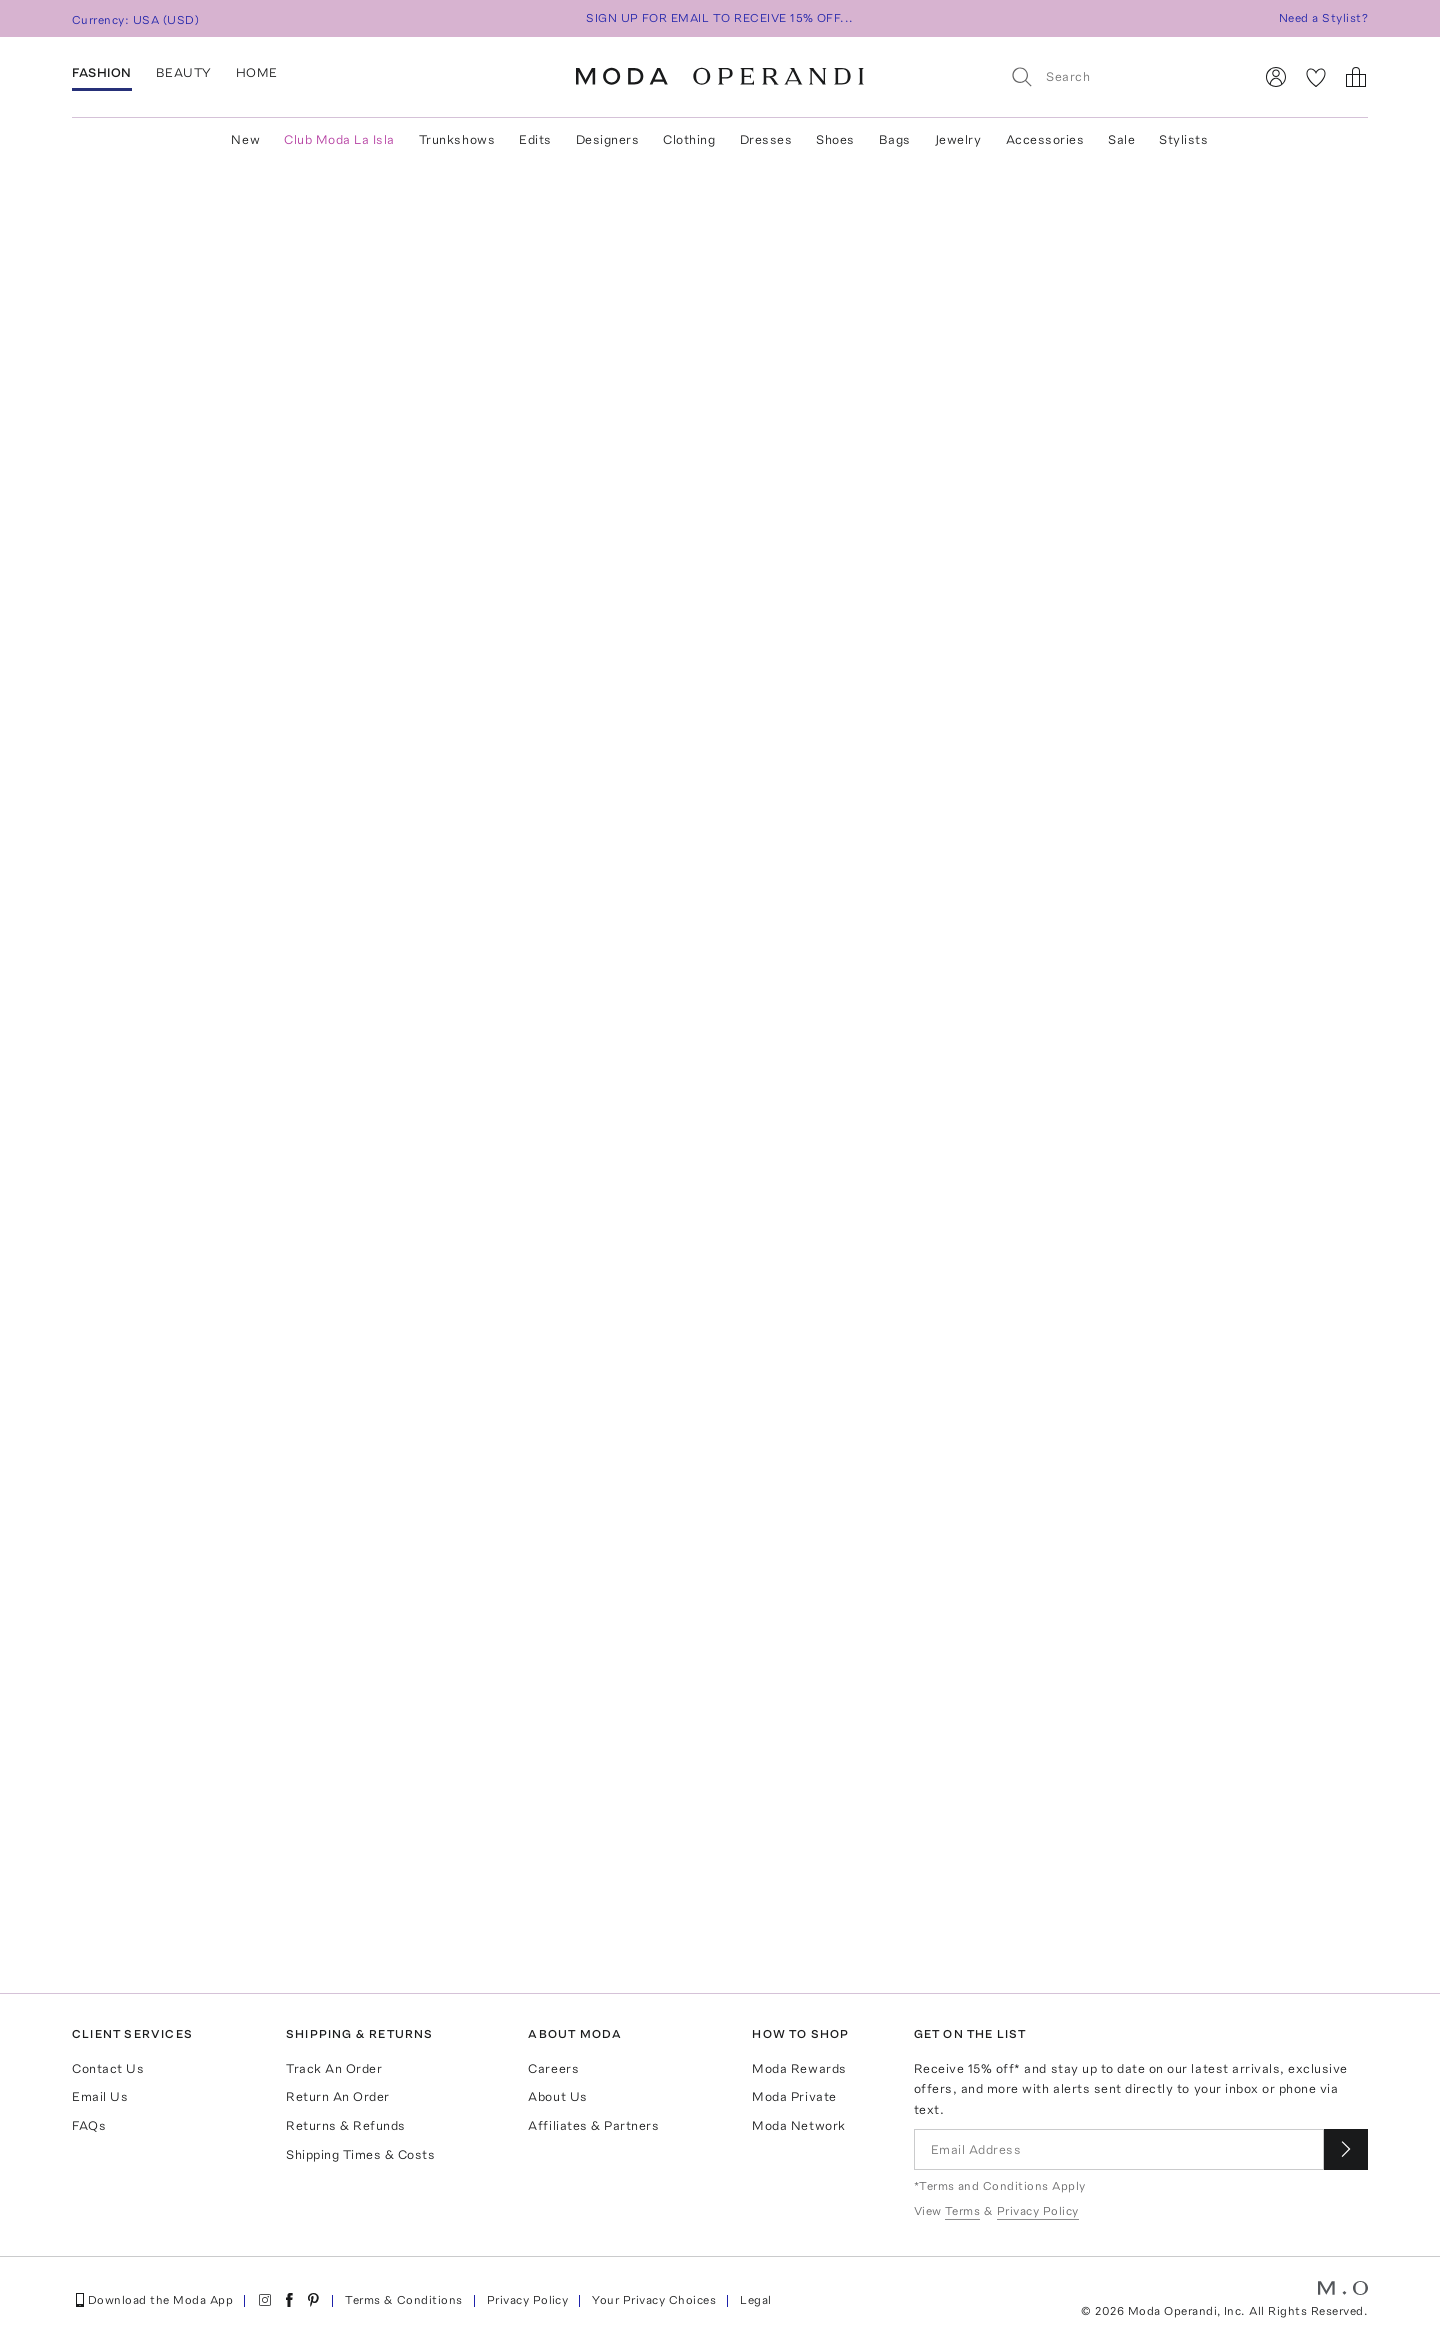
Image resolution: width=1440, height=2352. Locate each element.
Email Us (100, 2096)
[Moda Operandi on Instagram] (265, 2300)
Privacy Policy (528, 2300)
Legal (755, 2300)
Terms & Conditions (404, 2300)
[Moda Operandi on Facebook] (289, 2300)
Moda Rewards (799, 2068)
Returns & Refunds (346, 2125)
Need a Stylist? (1323, 18)
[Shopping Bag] (1356, 77)
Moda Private (794, 2096)
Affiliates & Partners (593, 2125)
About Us (557, 2096)
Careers (553, 2068)
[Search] (1123, 76)
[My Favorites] (1316, 77)
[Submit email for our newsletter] (1346, 2149)
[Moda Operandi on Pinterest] (313, 2300)
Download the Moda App (152, 2300)
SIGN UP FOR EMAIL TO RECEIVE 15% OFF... (720, 18)
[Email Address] (1119, 2149)
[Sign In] (1276, 77)
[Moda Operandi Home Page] (720, 77)
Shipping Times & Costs (360, 2154)
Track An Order (334, 2068)
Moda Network (798, 2125)
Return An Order (338, 2096)
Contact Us (108, 2068)
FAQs (89, 2125)
